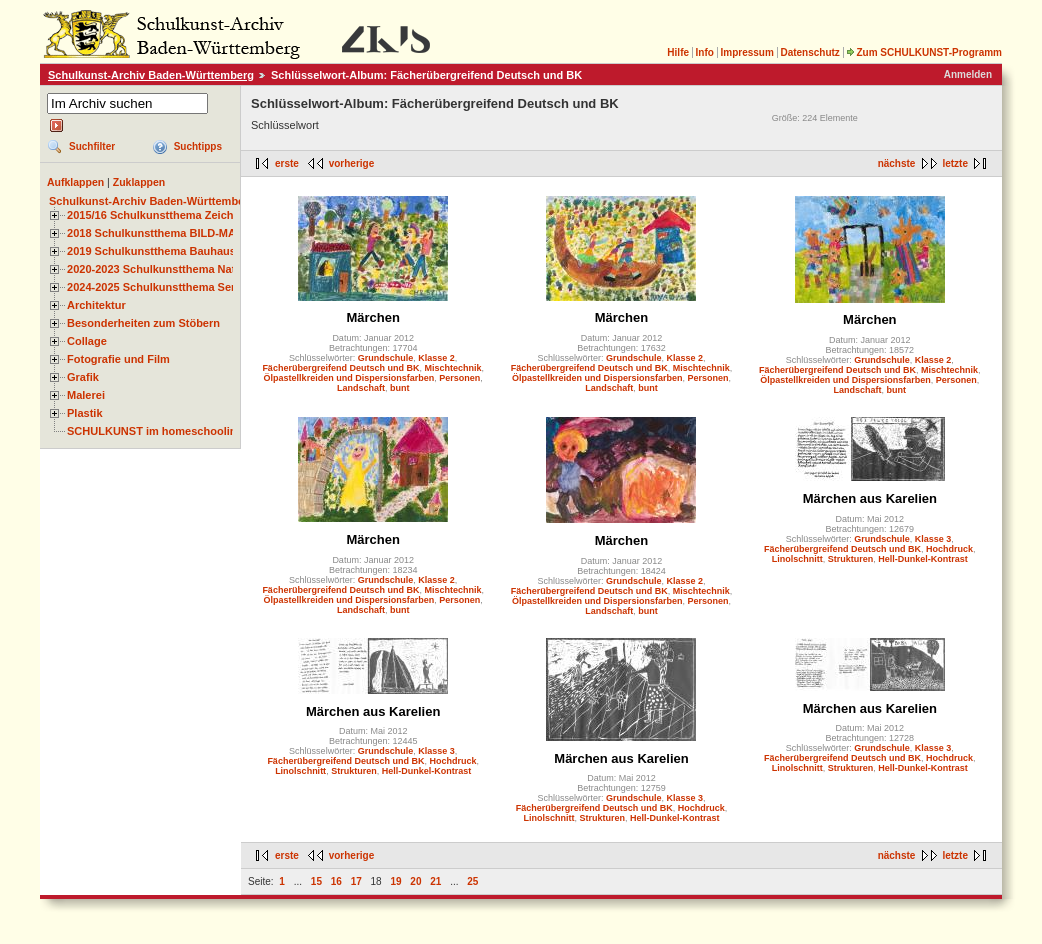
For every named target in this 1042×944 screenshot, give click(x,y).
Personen (459, 378)
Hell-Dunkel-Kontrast (923, 559)
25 (472, 881)
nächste (897, 163)
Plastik (85, 413)
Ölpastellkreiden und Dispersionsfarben (349, 378)
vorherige (352, 163)
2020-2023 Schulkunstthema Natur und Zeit (179, 269)
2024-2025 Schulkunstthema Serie (156, 287)
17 (356, 881)
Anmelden (968, 74)
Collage (87, 341)
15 (316, 881)
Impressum (746, 52)
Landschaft (361, 388)
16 (336, 881)
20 (415, 881)
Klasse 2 (436, 358)
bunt (400, 388)
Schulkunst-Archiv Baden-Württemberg (151, 75)
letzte (955, 163)
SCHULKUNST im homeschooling (155, 431)
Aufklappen (75, 182)
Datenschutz (809, 52)
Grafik (83, 377)
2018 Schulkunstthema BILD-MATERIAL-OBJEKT (195, 233)
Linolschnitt (797, 559)
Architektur (96, 305)
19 (395, 881)
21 (435, 881)
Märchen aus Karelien (870, 498)
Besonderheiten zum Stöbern (143, 323)
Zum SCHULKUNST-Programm (924, 52)
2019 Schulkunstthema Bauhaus (151, 251)
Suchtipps (198, 146)
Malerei (86, 395)
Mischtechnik (452, 368)
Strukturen (851, 559)
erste (287, 163)
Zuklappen (139, 182)
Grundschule (386, 358)
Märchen (372, 317)
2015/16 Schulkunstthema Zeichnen (160, 215)
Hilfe (678, 52)
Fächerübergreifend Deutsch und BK (340, 368)
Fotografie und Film (118, 359)
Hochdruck (949, 549)
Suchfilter (92, 146)
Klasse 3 (933, 539)
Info (705, 52)
